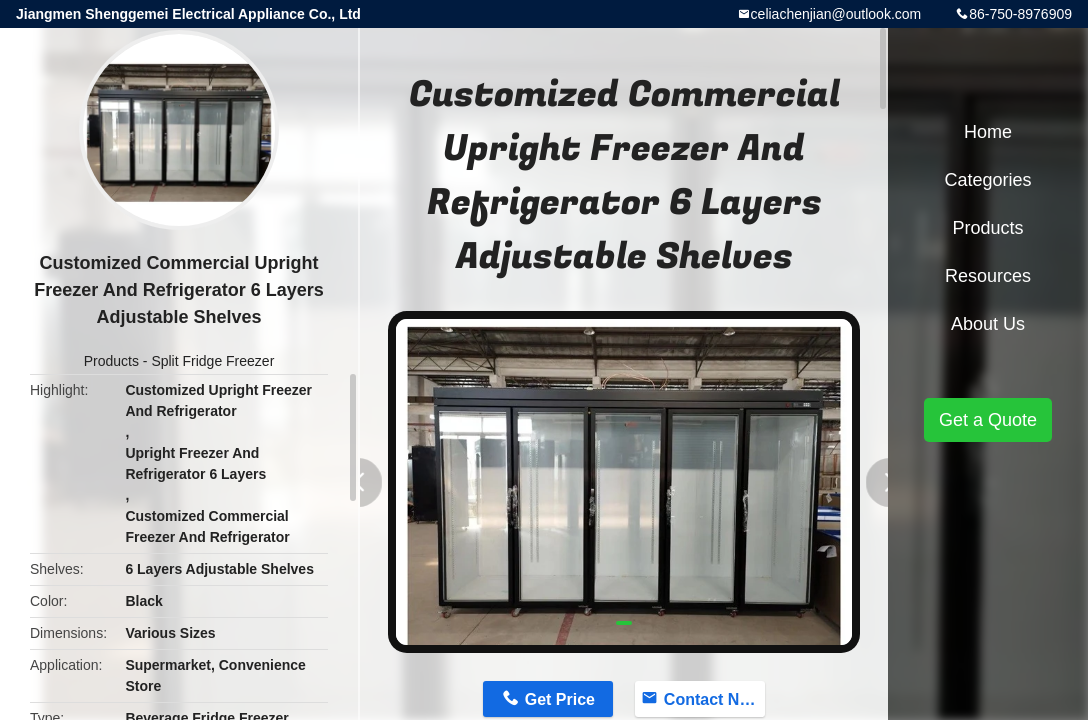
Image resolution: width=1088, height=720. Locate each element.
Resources (988, 276)
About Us (988, 324)
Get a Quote (988, 420)
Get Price (560, 699)
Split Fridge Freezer (212, 361)
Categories (987, 180)
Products (111, 361)
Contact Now (713, 699)
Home (988, 132)
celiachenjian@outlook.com (836, 14)
